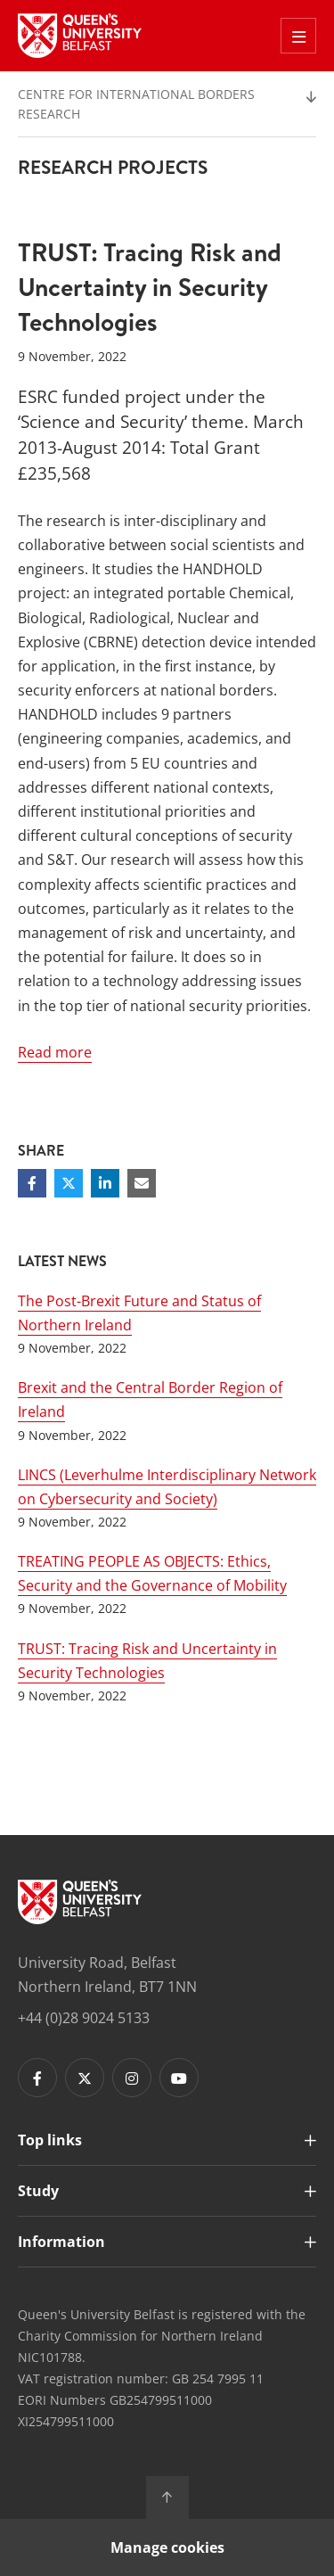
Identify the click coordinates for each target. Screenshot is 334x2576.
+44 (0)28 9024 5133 (84, 2018)
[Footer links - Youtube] (179, 2077)
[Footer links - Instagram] (131, 2077)
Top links (50, 2140)
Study (38, 2191)
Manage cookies (167, 2547)
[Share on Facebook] (32, 1183)
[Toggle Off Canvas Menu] (298, 35)
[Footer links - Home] (80, 1902)
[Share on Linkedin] (105, 1183)
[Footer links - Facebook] (37, 2077)
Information (61, 2241)
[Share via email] (141, 1183)
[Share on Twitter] (68, 1183)
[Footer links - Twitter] (84, 2077)
